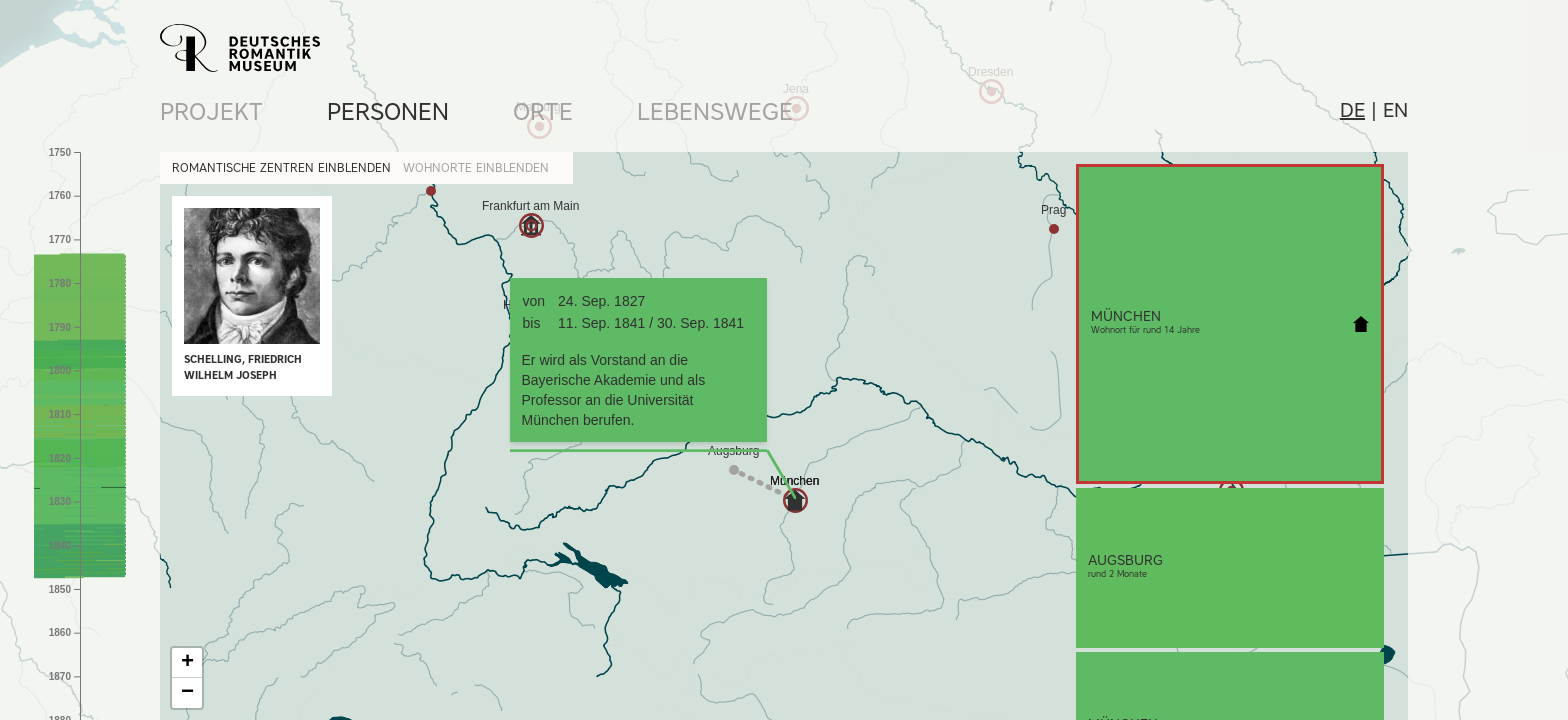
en (1395, 110)
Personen (388, 111)
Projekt (211, 111)
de (1352, 110)
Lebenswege (715, 111)
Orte (543, 111)
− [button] (187, 693)
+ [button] (187, 663)
